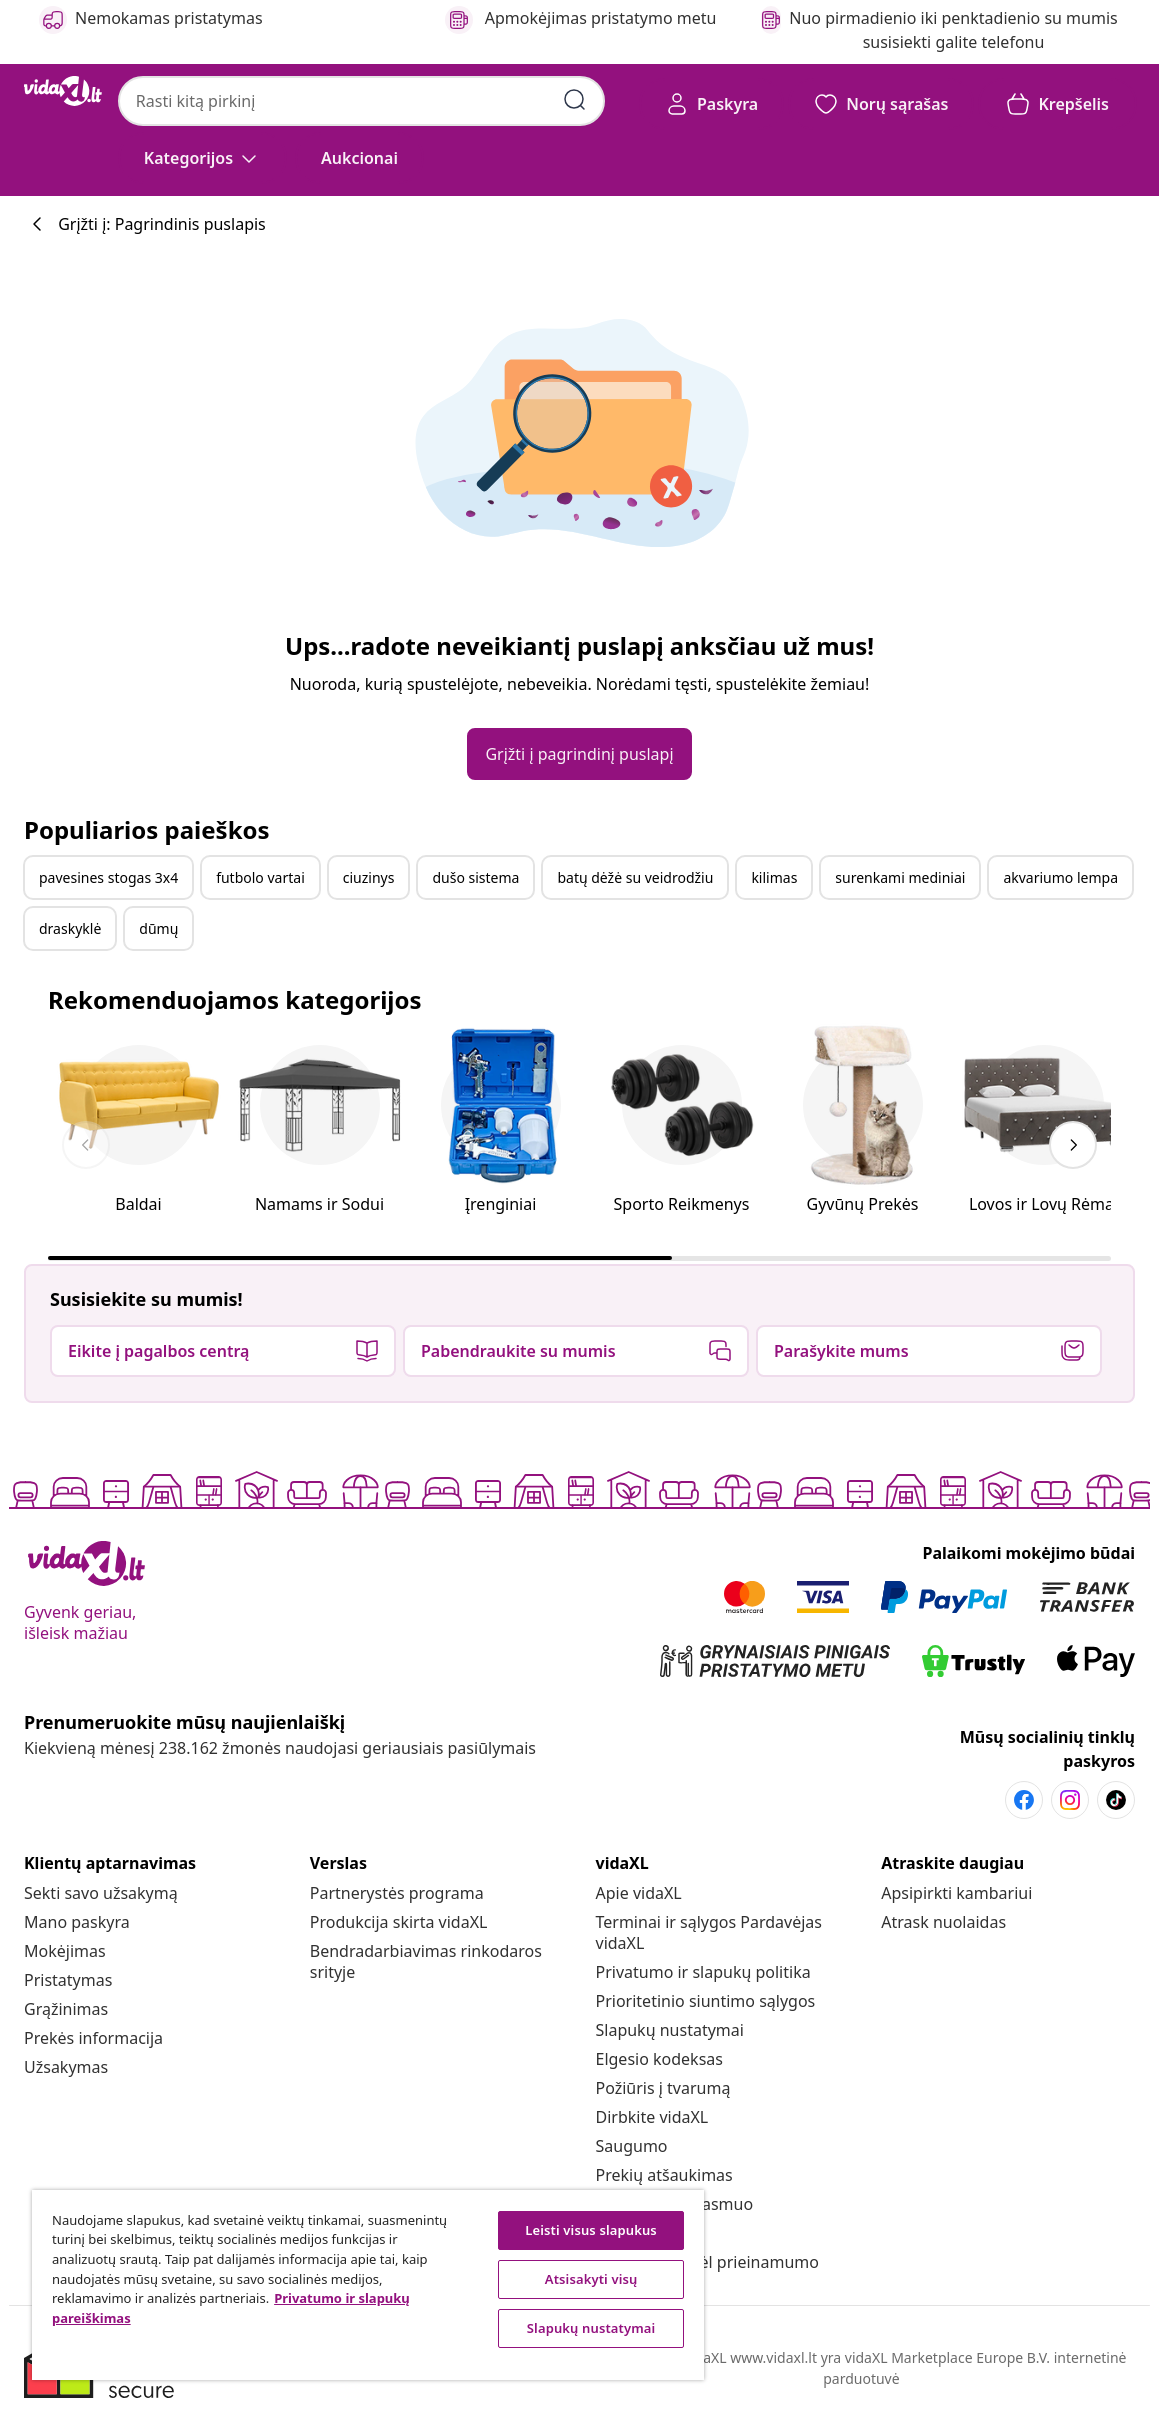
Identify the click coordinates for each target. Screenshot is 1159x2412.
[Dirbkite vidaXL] (652, 2117)
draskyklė (70, 928)
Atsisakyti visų (591, 2279)
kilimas (774, 877)
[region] (368, 2285)
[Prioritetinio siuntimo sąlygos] (706, 2001)
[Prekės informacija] (93, 2038)
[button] (359, 158)
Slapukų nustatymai (670, 2030)
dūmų (158, 928)
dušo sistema (475, 877)
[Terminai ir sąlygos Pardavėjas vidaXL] (709, 1932)
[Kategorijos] (202, 158)
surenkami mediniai (900, 877)
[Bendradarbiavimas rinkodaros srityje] (426, 1961)
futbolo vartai (260, 877)
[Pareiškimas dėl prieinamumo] (707, 2262)
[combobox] (361, 101)
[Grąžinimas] (66, 2009)
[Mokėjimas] (65, 1951)
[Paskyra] (711, 104)
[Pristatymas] (68, 1980)
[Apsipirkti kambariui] (956, 1893)
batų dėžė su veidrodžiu (635, 877)
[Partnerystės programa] (397, 1893)
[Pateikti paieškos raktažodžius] (575, 100)
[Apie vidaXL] (639, 1893)
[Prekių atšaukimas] (664, 2175)
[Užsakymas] (66, 2067)
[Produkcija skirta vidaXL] (399, 1922)
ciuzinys (369, 877)
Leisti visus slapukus (591, 2230)
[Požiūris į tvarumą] (663, 2088)
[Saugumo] (632, 2146)
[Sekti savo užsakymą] (101, 1893)
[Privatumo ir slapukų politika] (703, 1972)
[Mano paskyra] (77, 1922)
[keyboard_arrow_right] (1073, 1145)
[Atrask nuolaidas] (943, 1922)
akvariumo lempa (1060, 877)
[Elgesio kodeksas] (659, 2059)
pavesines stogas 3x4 (108, 877)
